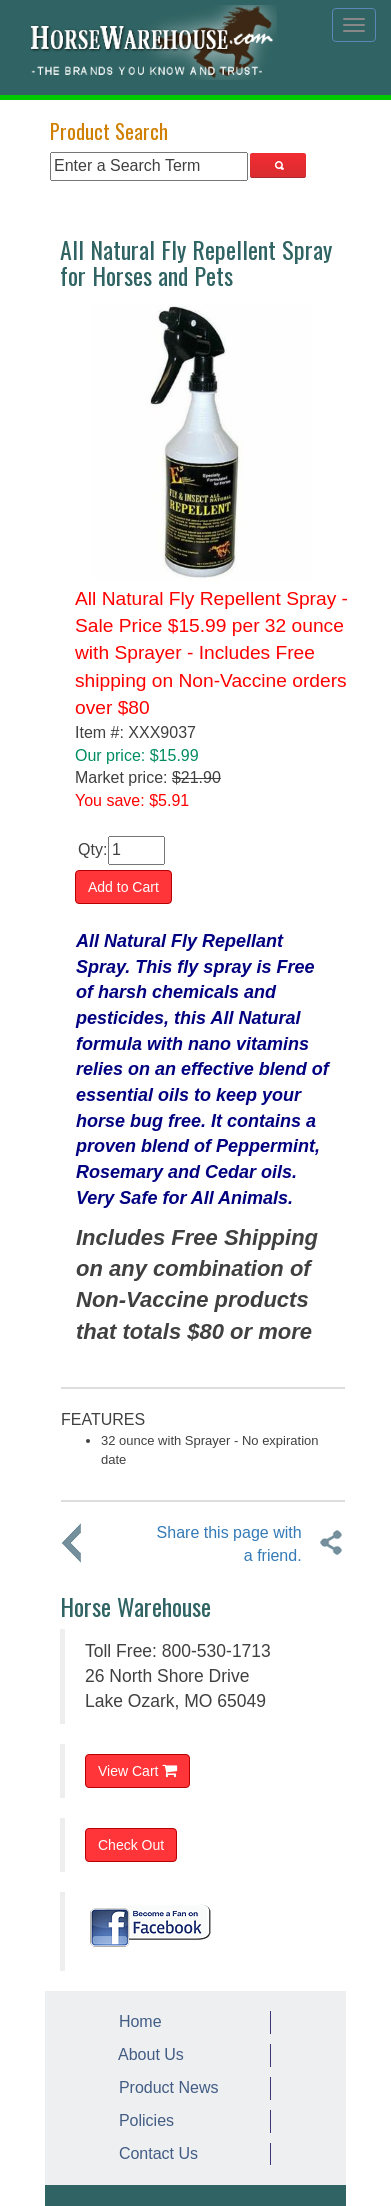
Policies (142, 2120)
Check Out (131, 1845)
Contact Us (154, 2153)
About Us (147, 2054)
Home (136, 2021)
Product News (164, 2087)
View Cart (137, 1770)
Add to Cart (123, 887)
